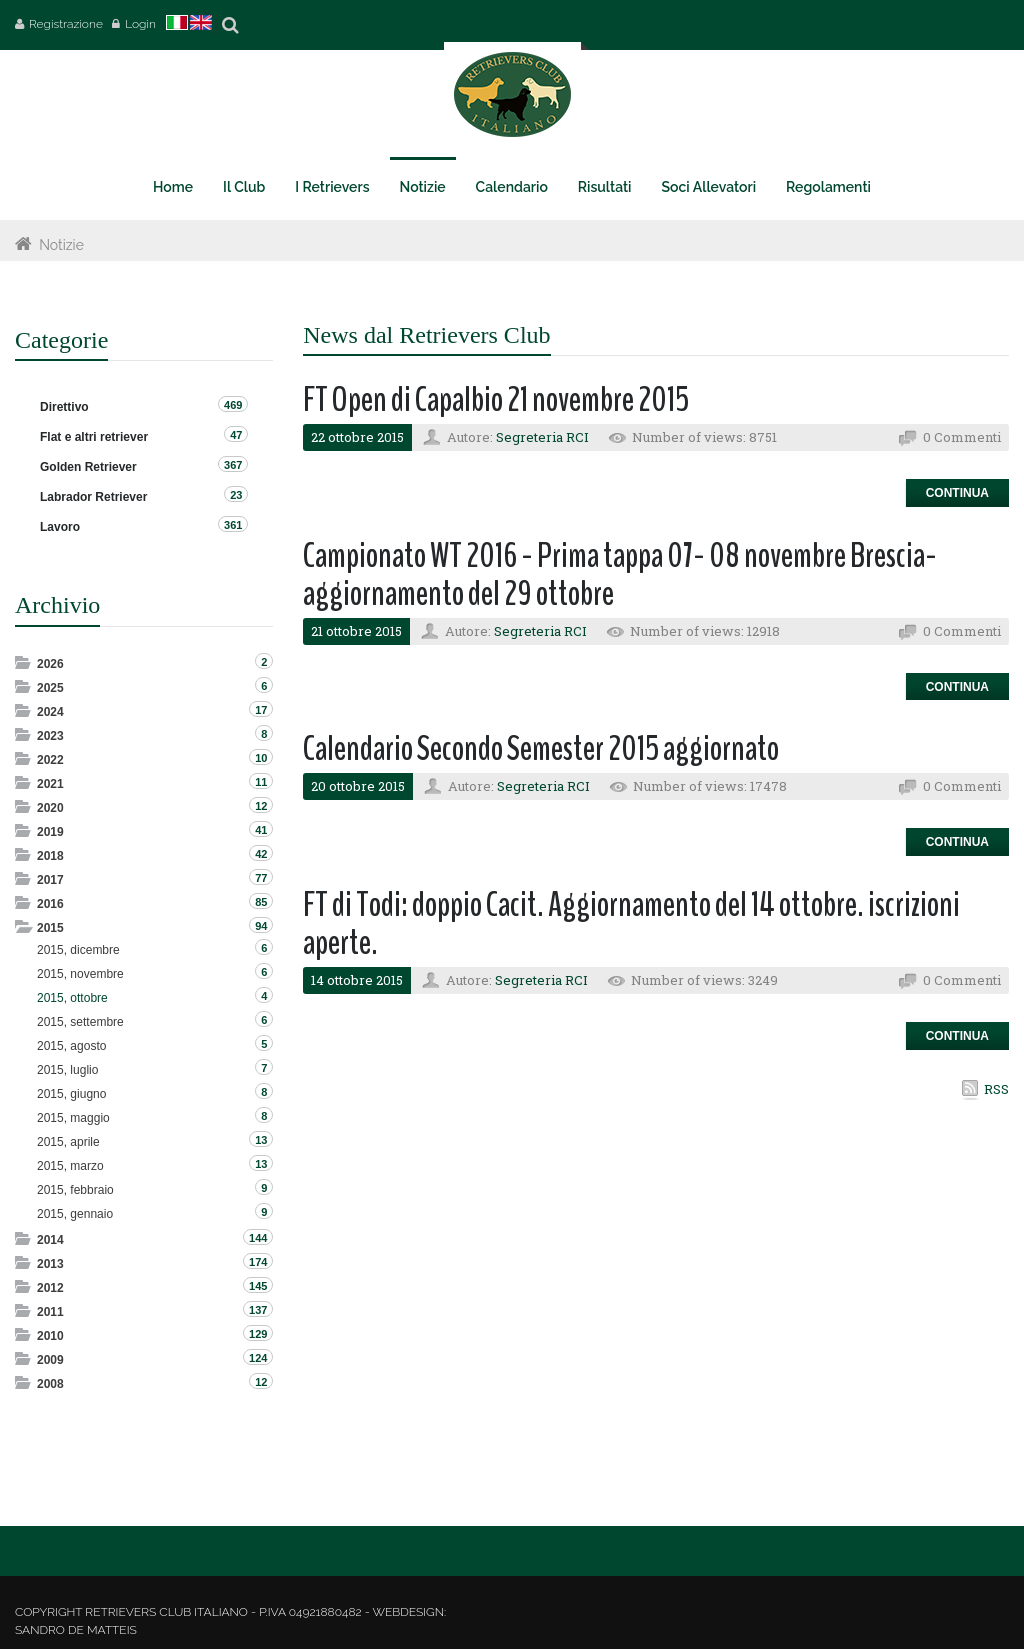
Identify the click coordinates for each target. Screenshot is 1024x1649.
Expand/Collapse (24, 662)
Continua (957, 493)
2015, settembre (80, 1022)
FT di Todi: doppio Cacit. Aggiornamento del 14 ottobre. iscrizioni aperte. (631, 924)
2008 (50, 1384)
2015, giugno (71, 1094)
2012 (50, 1288)
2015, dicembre (78, 950)
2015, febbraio (75, 1190)
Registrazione (66, 24)
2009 (50, 1360)
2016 (50, 904)
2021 (50, 784)
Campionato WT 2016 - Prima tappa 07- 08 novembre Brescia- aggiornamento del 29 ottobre (620, 575)
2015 (50, 928)
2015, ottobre (72, 998)
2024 (50, 712)
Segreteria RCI (542, 437)
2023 (50, 736)
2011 (50, 1312)
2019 (50, 832)
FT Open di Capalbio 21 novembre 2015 (496, 399)
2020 (50, 808)
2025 (50, 688)
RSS (996, 1089)
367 (233, 465)
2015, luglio (67, 1070)
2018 (50, 856)
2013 (50, 1264)
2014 (50, 1240)
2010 (50, 1336)
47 (236, 435)
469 (233, 405)
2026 (50, 664)
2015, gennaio (75, 1214)
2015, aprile (68, 1142)
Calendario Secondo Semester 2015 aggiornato (541, 748)
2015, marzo (70, 1166)
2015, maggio (73, 1118)
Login (140, 24)
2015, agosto (71, 1046)
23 (236, 495)
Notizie (61, 245)
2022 (50, 760)
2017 (50, 880)
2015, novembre (80, 974)
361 (233, 525)
